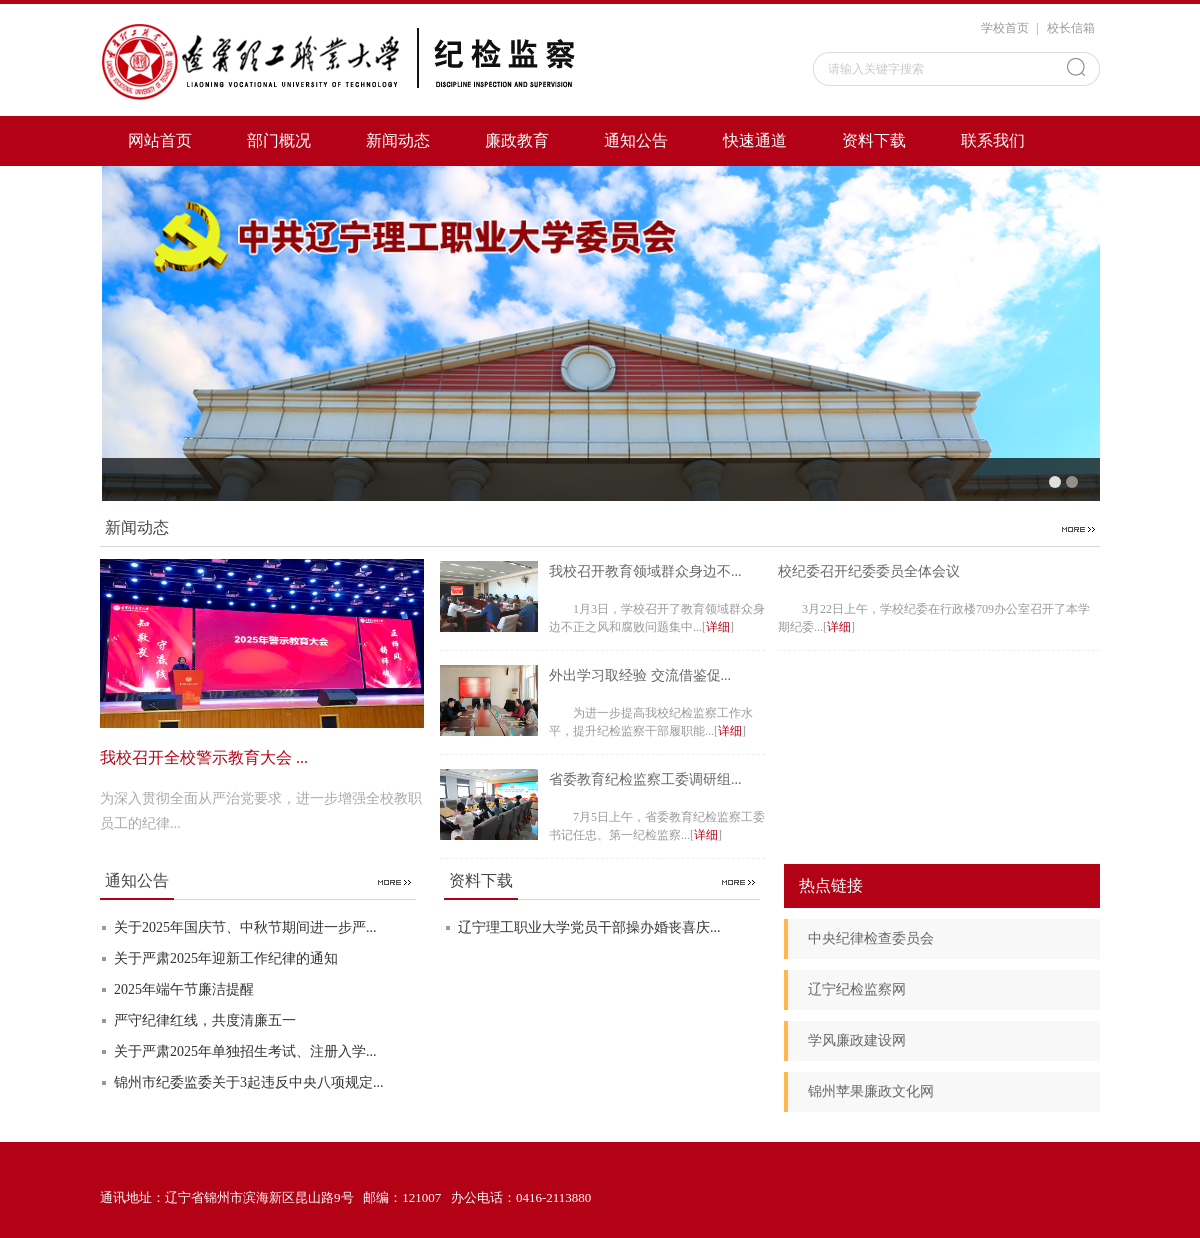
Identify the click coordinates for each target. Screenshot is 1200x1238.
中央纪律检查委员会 (871, 938)
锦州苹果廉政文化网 (871, 1091)
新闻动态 (398, 140)
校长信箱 (1071, 28)
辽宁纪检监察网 (857, 989)
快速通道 (755, 140)
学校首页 (1005, 28)
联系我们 (993, 140)
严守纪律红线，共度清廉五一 (205, 1020)
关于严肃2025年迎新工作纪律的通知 (226, 958)
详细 (718, 627)
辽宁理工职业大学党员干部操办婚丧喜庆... (589, 927)
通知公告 (636, 140)
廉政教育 (517, 140)
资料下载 (874, 140)
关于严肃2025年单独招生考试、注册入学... (245, 1051)
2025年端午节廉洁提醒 (184, 989)
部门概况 (279, 140)
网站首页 (160, 140)
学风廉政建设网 (857, 1040)
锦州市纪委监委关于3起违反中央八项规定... (249, 1082)
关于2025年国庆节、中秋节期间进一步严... (245, 927)
